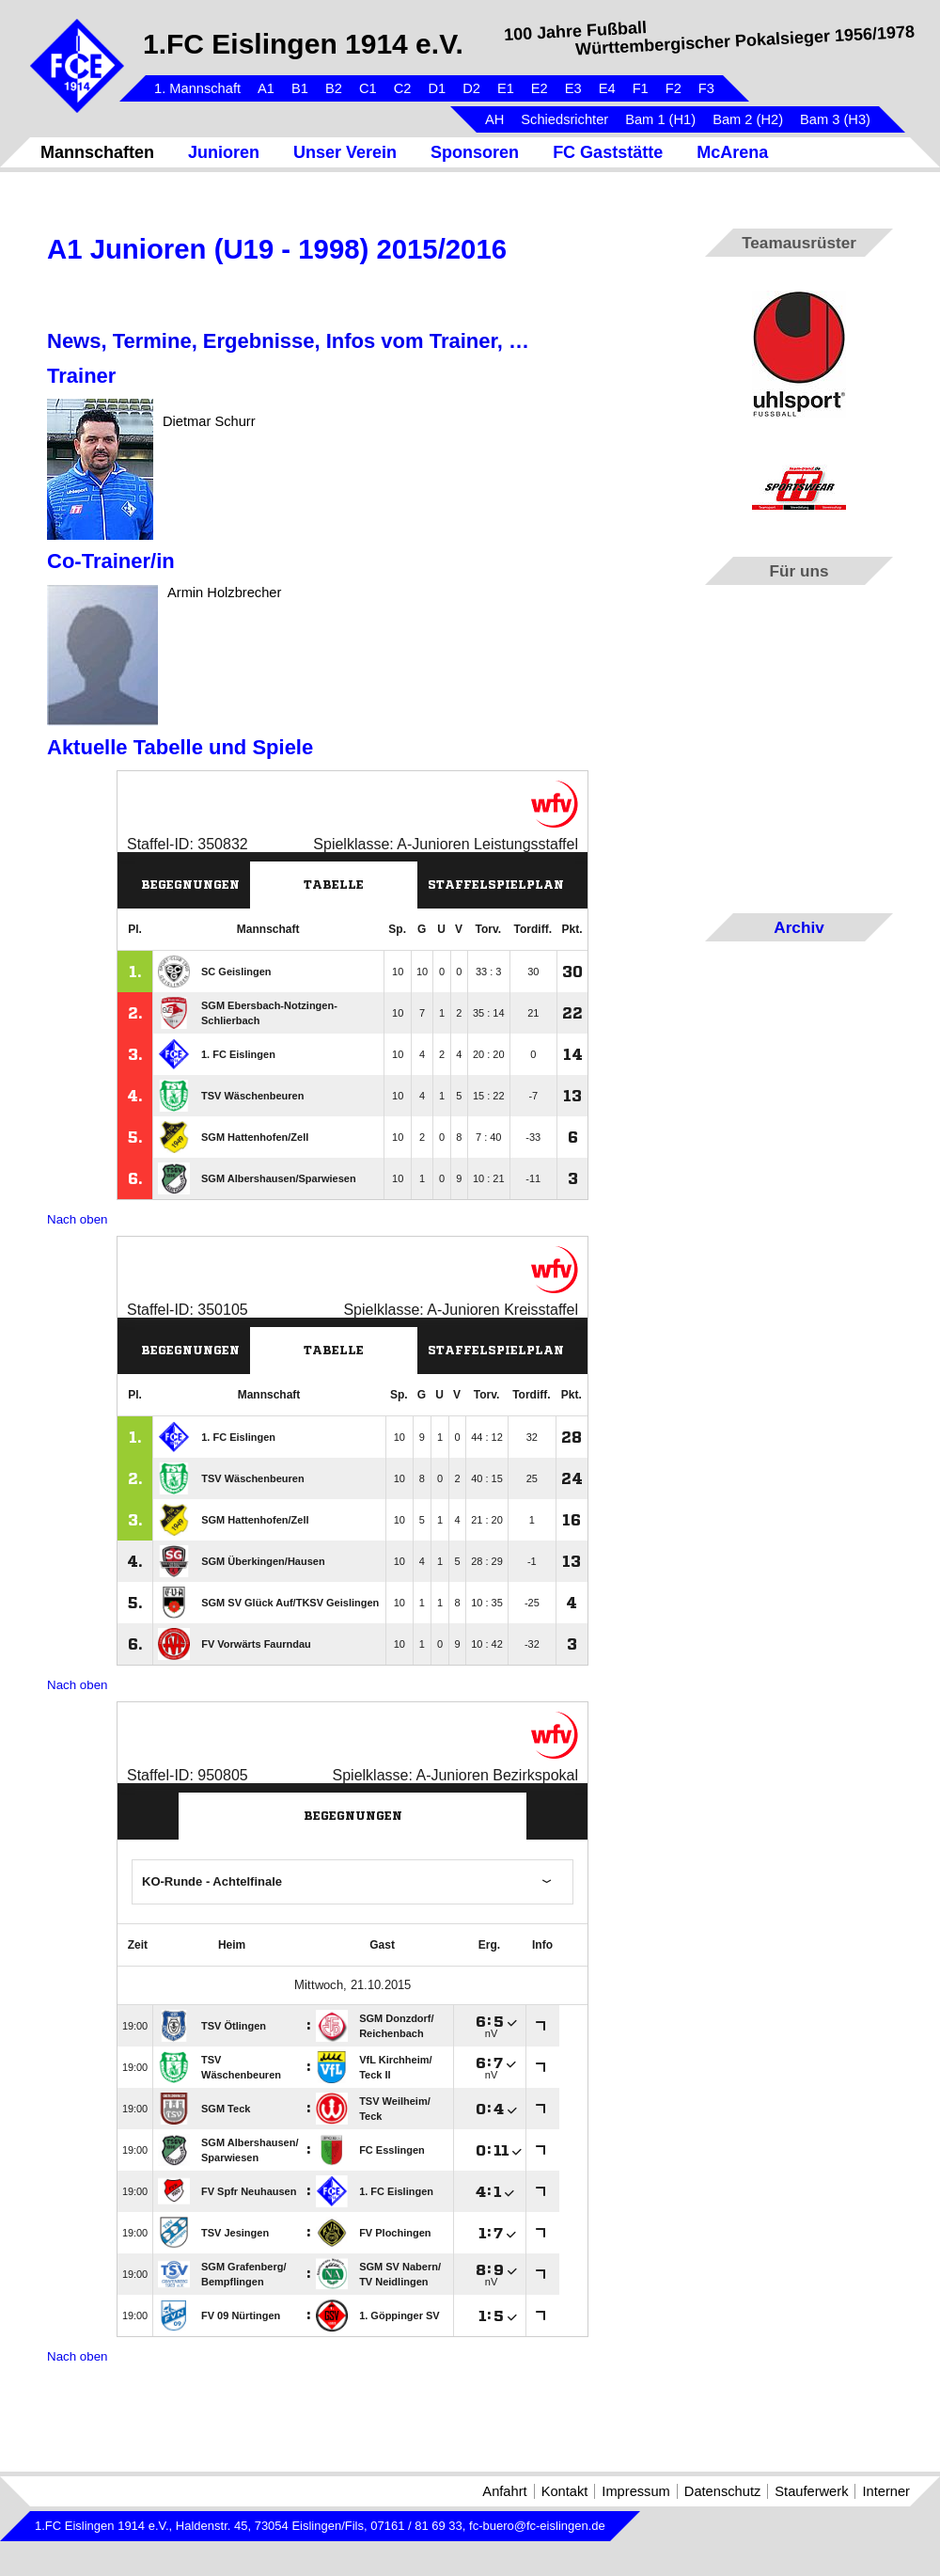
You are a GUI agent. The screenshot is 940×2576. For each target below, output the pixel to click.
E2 (539, 88)
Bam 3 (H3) (835, 119)
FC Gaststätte (608, 152)
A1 (266, 88)
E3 (573, 88)
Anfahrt (504, 2491)
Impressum (635, 2491)
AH (494, 119)
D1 (437, 88)
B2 (333, 88)
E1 (505, 88)
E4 (607, 88)
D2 (471, 88)
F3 (706, 88)
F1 (641, 88)
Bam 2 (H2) (748, 119)
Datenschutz (722, 2491)
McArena (732, 152)
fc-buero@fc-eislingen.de (537, 2526)
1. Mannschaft (197, 88)
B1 (299, 88)
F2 (674, 88)
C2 (403, 88)
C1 (368, 88)
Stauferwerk (811, 2491)
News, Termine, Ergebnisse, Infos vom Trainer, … (288, 341)
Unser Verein (345, 152)
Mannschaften (97, 152)
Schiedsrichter (564, 119)
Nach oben (77, 1219)
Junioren (223, 152)
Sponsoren (475, 152)
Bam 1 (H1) (660, 119)
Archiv (798, 927)
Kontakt (564, 2491)
